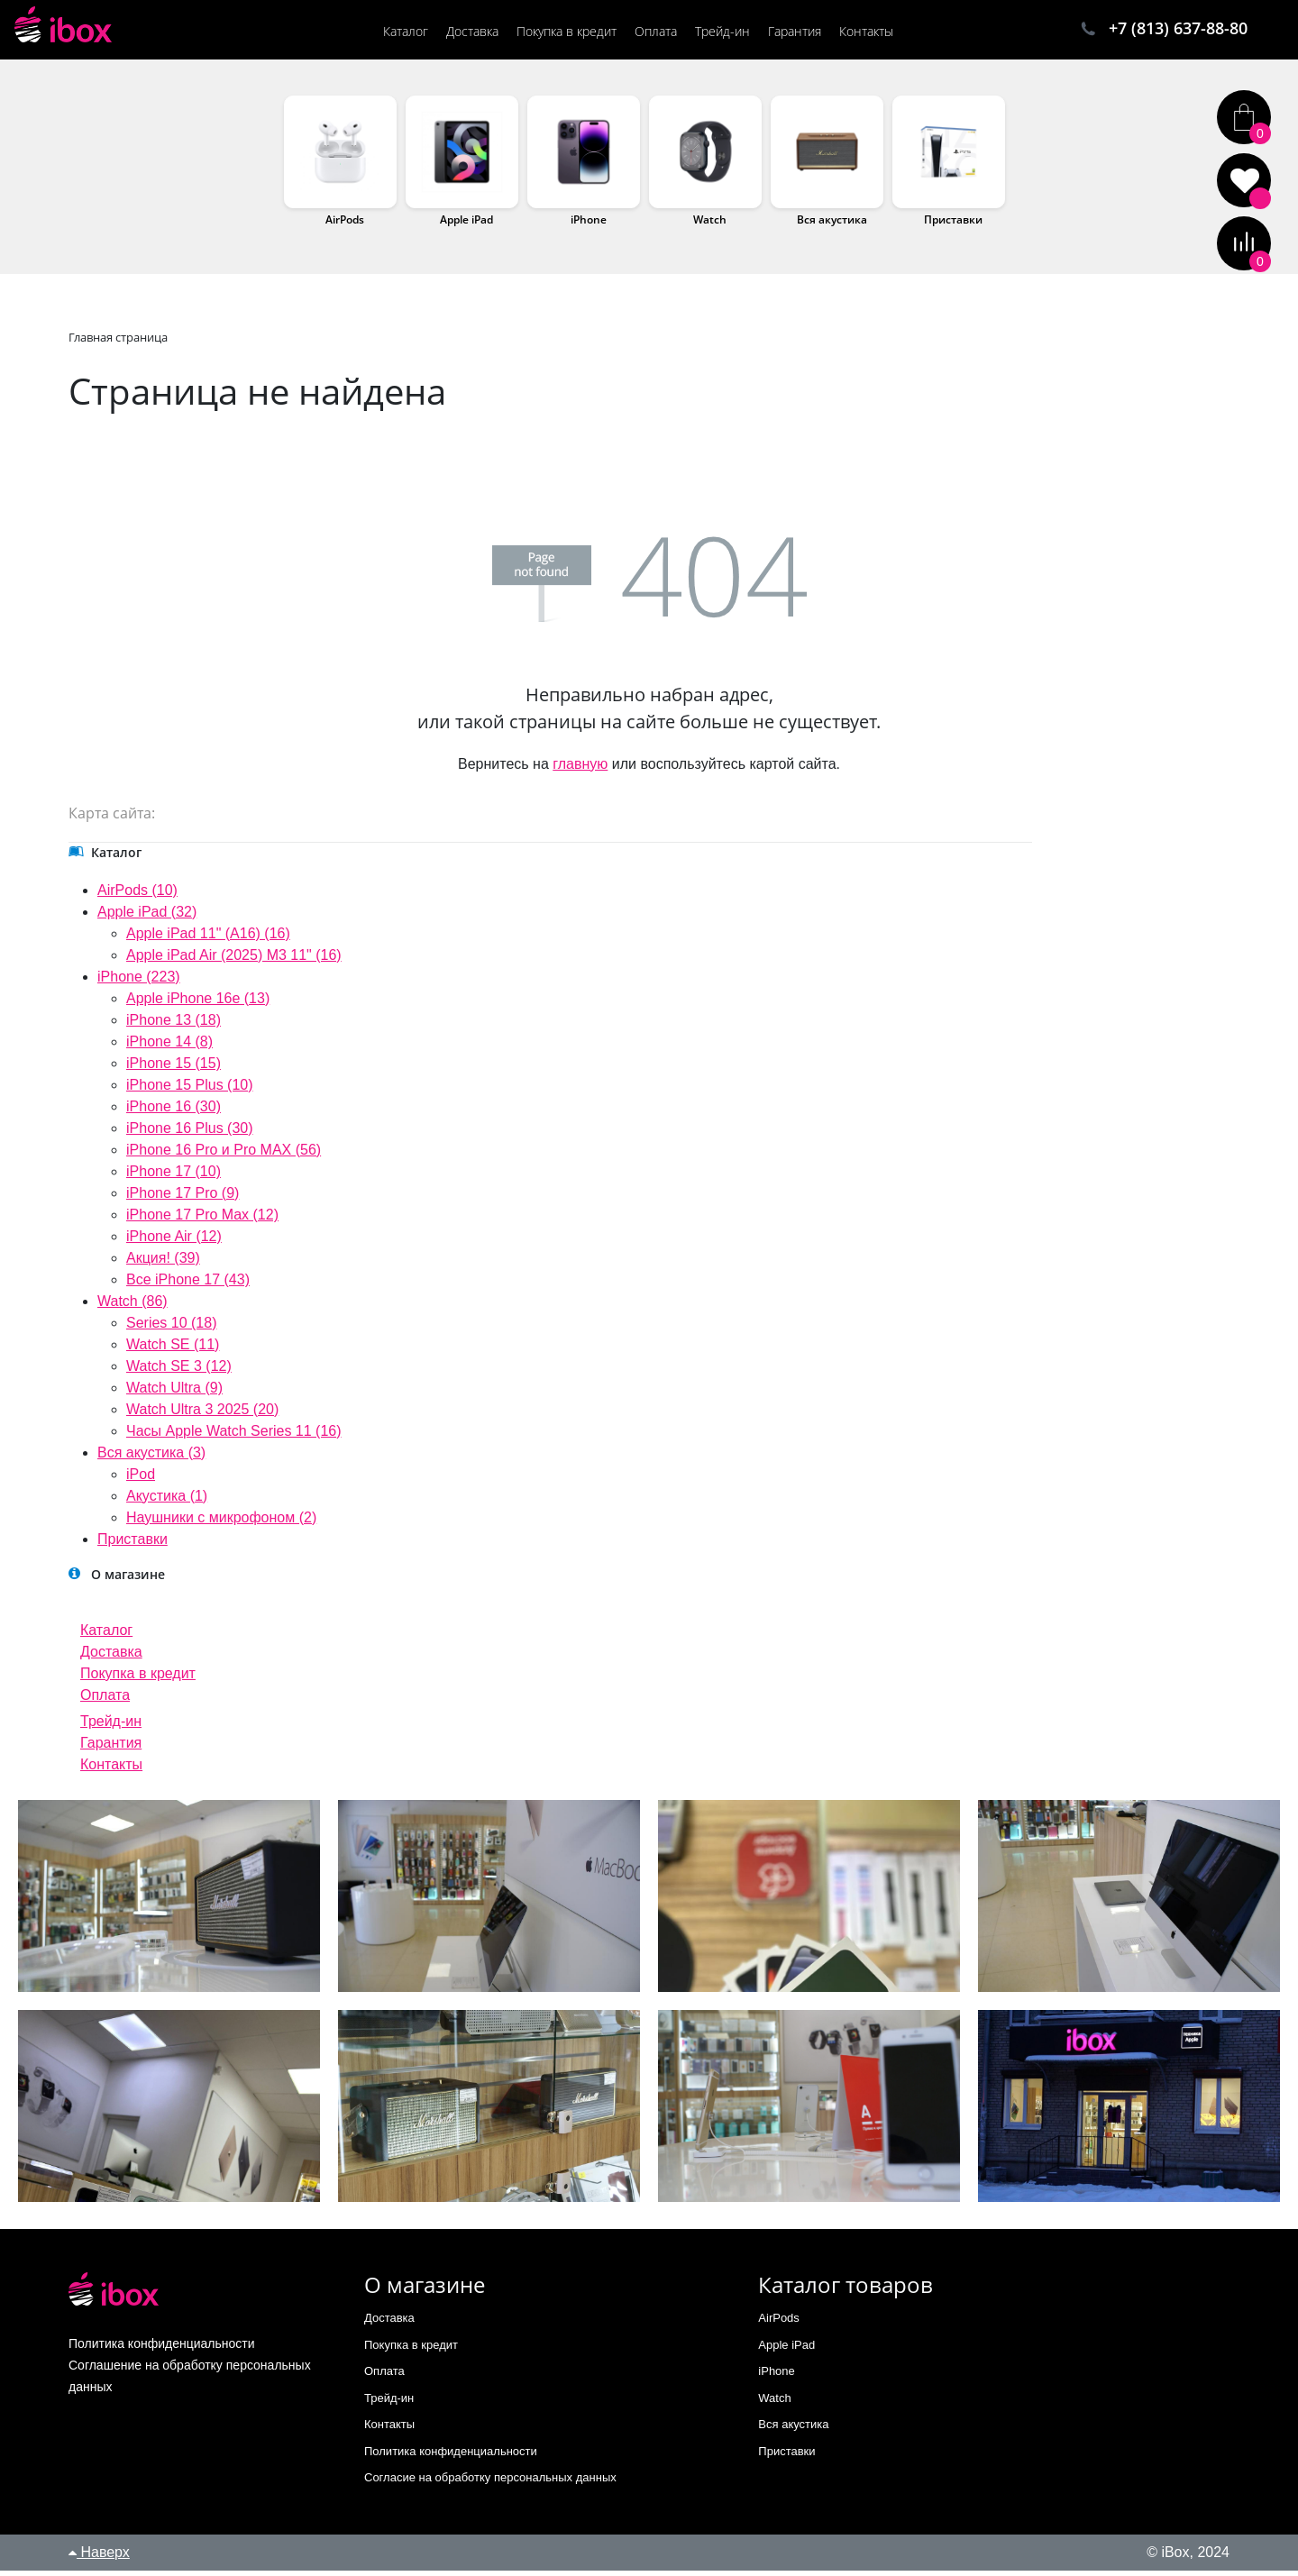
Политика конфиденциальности (450, 2456)
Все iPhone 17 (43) (188, 1285)
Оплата (105, 1700)
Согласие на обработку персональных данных (490, 2482)
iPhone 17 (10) (173, 1176)
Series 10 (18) (171, 1328)
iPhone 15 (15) (173, 1068)
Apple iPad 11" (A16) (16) (208, 938)
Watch (710, 225)
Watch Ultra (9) (174, 1393)
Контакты (111, 1769)
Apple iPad (466, 225)
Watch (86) (132, 1306)
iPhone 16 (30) (173, 1111)
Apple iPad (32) (147, 917)
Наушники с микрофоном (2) (221, 1522)
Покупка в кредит (138, 1678)
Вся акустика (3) (151, 1458)
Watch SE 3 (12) (179, 1371)
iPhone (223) (138, 982)
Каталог (106, 1635)
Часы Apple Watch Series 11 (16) (234, 1436)
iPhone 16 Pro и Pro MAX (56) (223, 1155)
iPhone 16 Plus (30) (189, 1133)
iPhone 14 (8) (169, 1047)
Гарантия (111, 1748)
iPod (140, 1479)
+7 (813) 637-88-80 (1178, 30)
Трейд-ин (111, 1726)
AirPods (344, 225)
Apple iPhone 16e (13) (198, 1003)
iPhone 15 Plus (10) (189, 1090)
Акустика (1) (166, 1501)
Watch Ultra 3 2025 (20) (202, 1414)
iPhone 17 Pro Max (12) (202, 1220)
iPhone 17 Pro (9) (182, 1198)
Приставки (953, 225)
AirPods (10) (137, 895)
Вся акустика (832, 225)
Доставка (111, 1657)
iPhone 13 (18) (173, 1025)
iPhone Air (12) (174, 1241)
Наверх (99, 2557)
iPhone (589, 225)
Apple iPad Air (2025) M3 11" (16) (234, 960)
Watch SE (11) (172, 1349)
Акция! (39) (163, 1263)
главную (580, 769)
